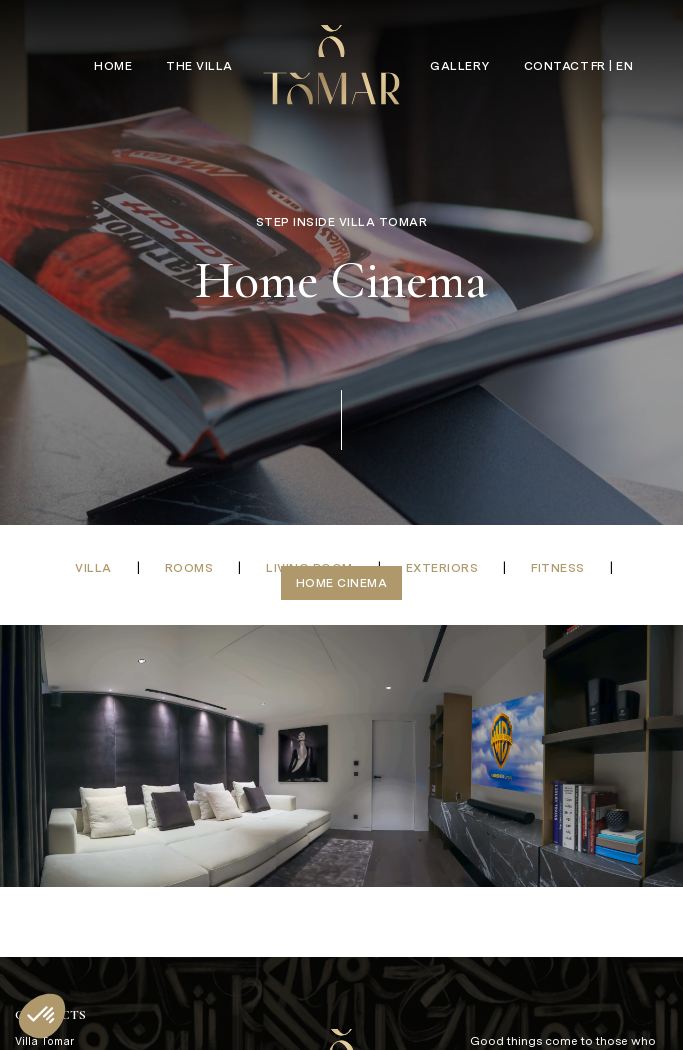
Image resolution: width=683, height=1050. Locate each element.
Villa (93, 568)
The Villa (199, 66)
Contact (557, 66)
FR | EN (612, 66)
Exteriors (442, 568)
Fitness (558, 568)
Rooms (189, 568)
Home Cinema (342, 583)
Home (113, 66)
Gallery (460, 66)
